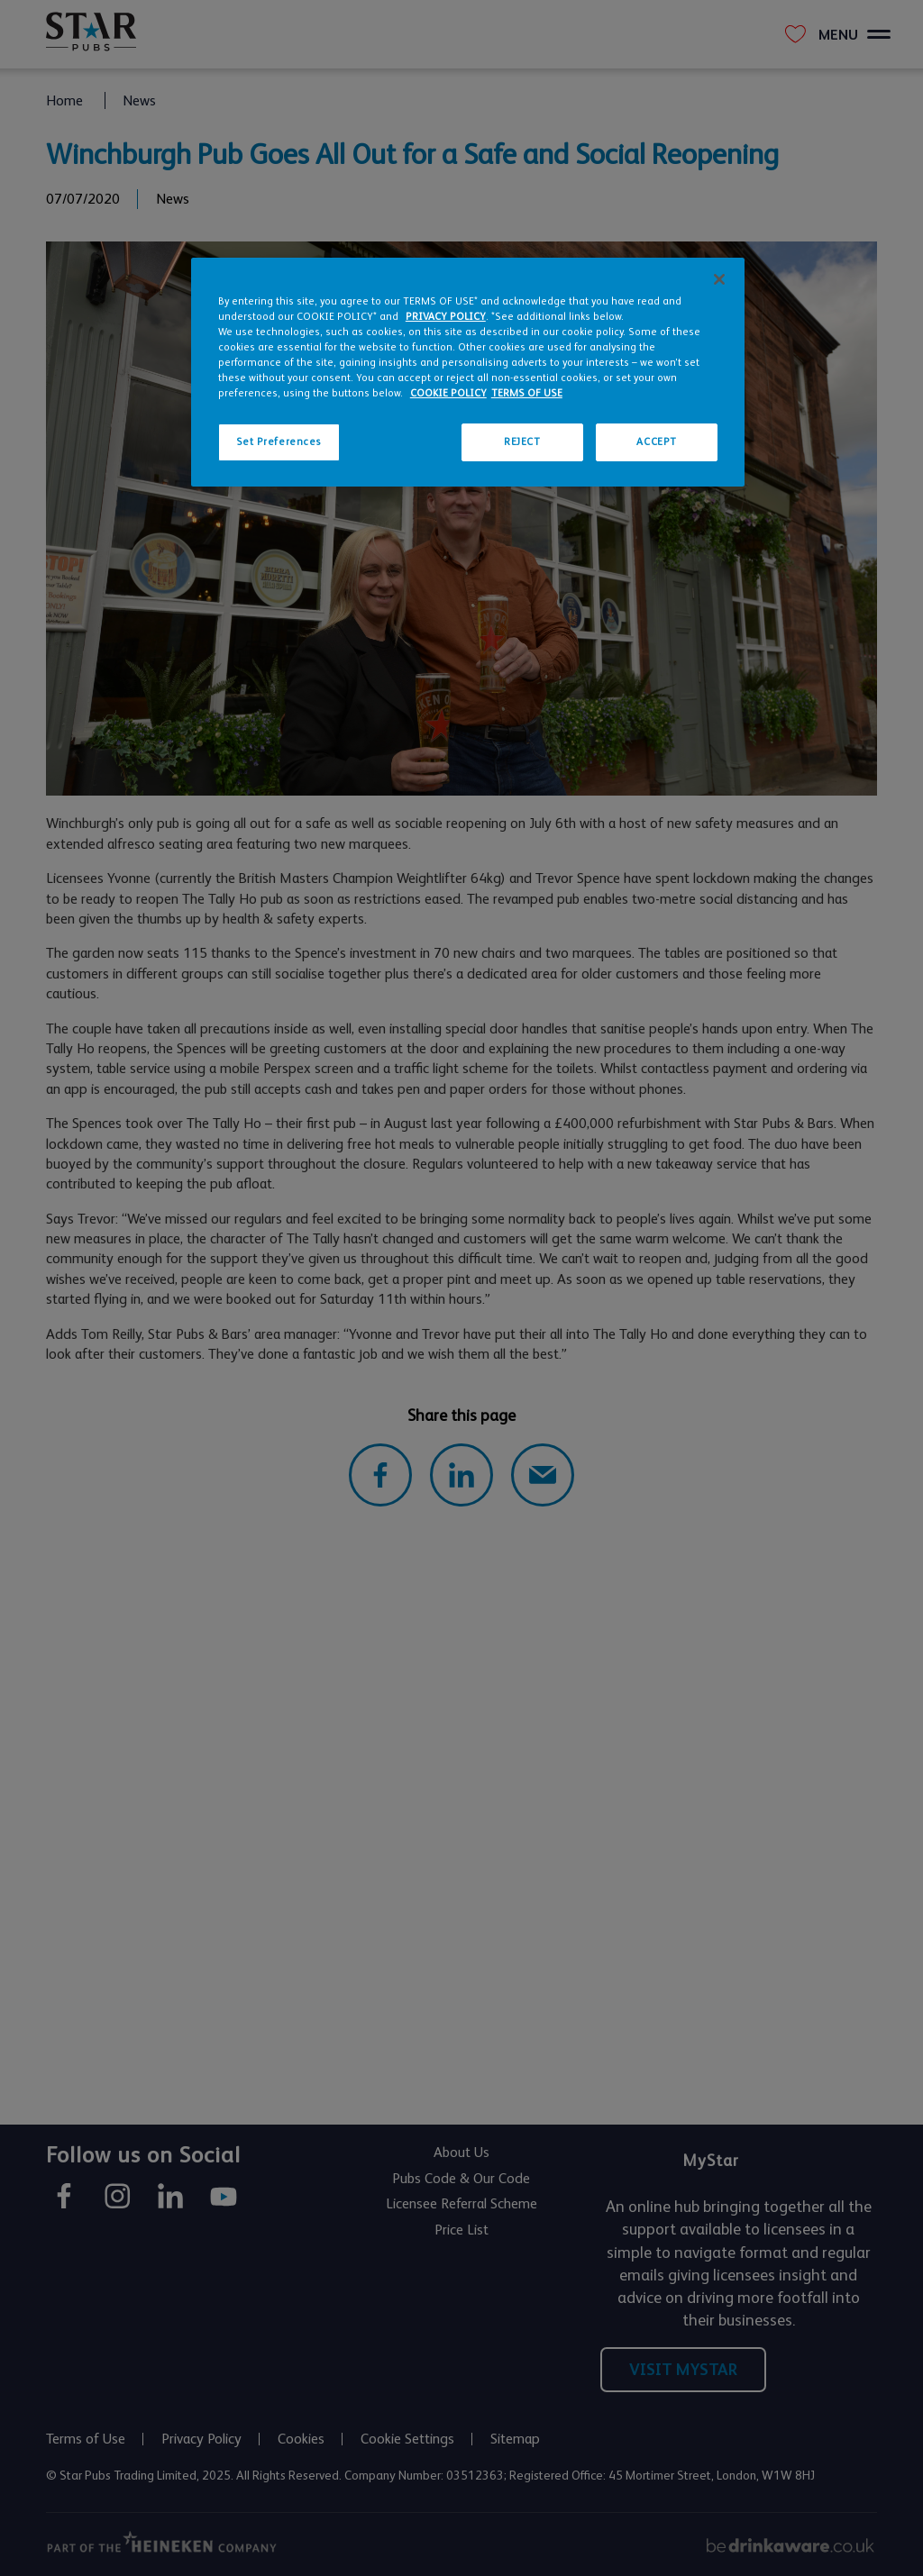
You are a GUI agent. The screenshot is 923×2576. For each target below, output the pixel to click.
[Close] (719, 279)
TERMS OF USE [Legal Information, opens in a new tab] (526, 393)
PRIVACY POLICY (446, 317)
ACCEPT (656, 442)
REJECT (522, 442)
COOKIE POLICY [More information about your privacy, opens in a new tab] (448, 393)
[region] (468, 372)
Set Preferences (279, 442)
